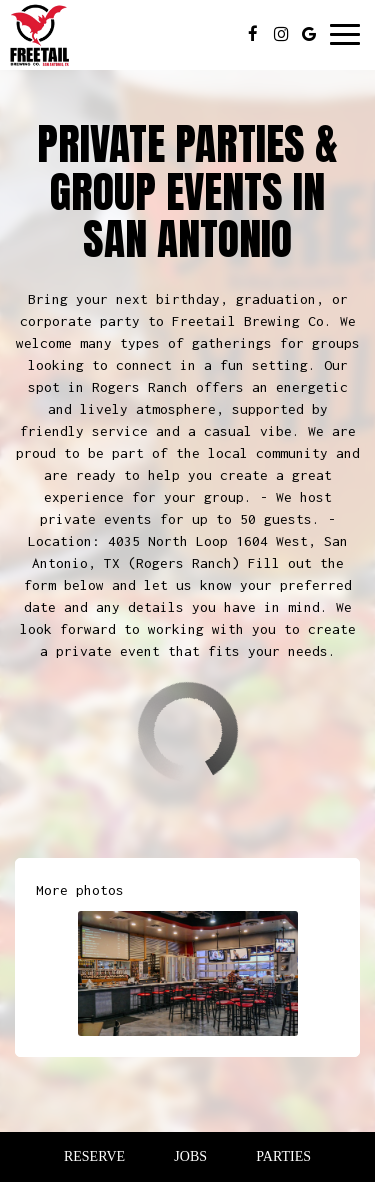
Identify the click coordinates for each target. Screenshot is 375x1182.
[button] (188, 973)
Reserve (94, 1156)
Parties (283, 1156)
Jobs (190, 1156)
